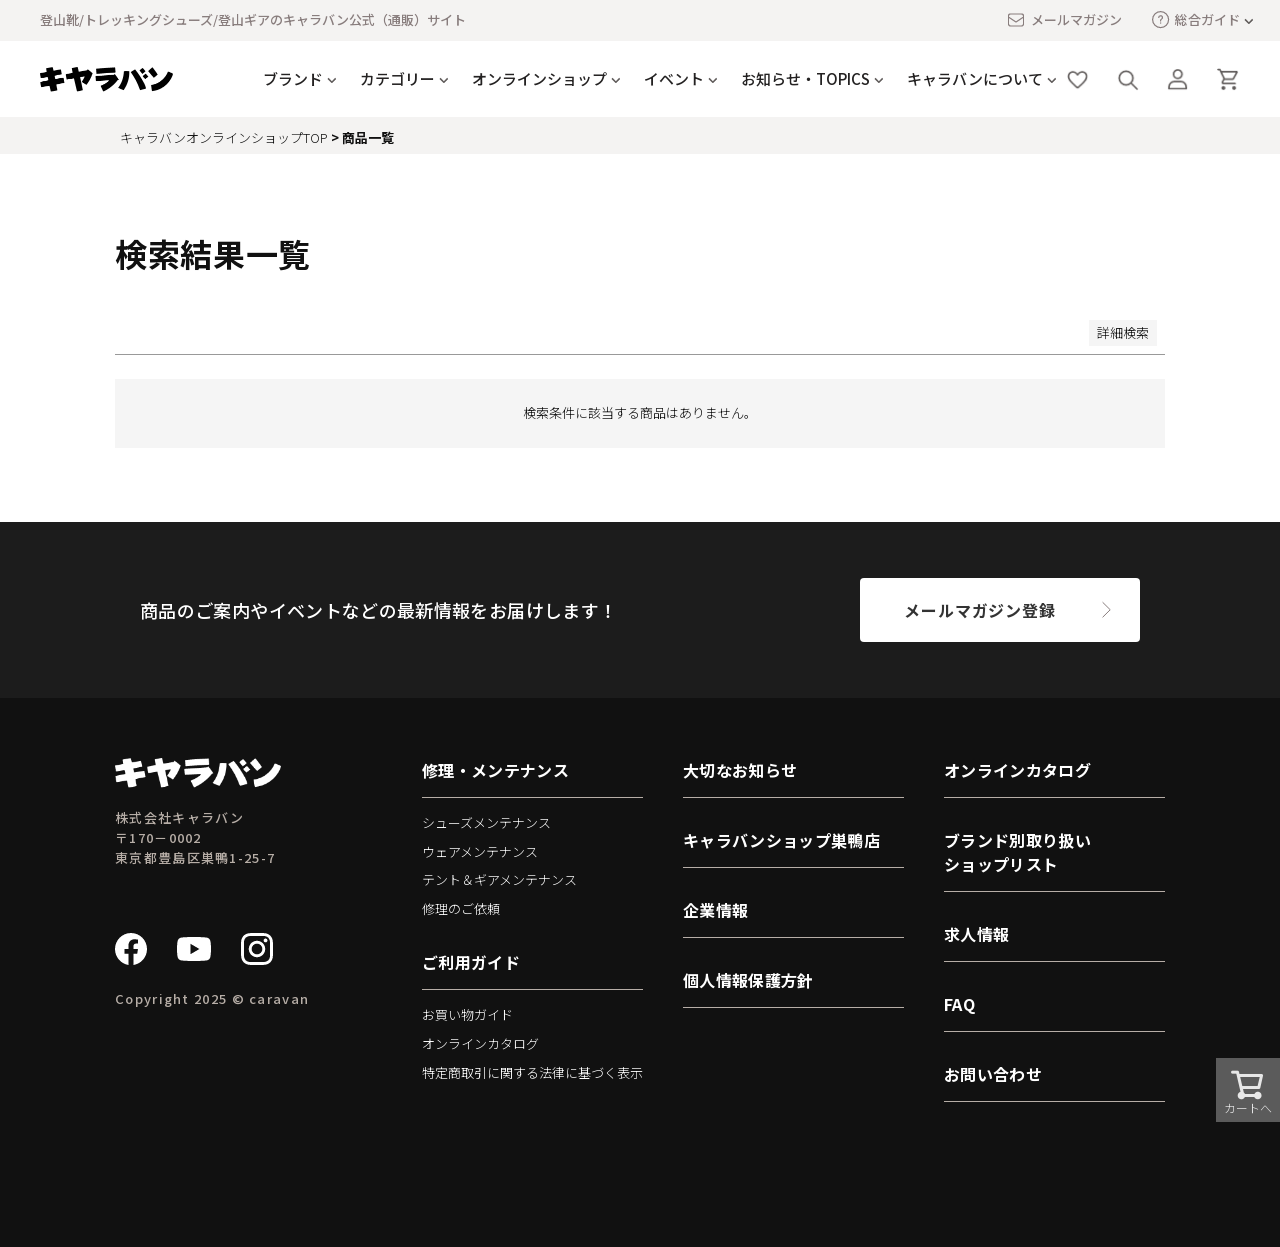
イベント (674, 78)
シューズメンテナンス (486, 822)
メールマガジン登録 (979, 610)
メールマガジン (1064, 20)
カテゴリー (397, 78)
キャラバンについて (975, 78)
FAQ (959, 1004)
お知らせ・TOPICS (805, 78)
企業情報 (715, 910)
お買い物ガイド (467, 1014)
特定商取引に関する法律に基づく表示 (532, 1072)
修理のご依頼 (461, 908)
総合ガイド (1196, 19)
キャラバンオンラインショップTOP (224, 137)
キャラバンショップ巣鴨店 (781, 840)
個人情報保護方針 (748, 980)
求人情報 (976, 934)
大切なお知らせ (740, 770)
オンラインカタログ (480, 1043)
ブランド (293, 78)
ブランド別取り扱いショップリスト (1017, 852)
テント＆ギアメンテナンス (499, 879)
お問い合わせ (993, 1074)
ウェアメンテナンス (480, 851)
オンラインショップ (539, 78)
